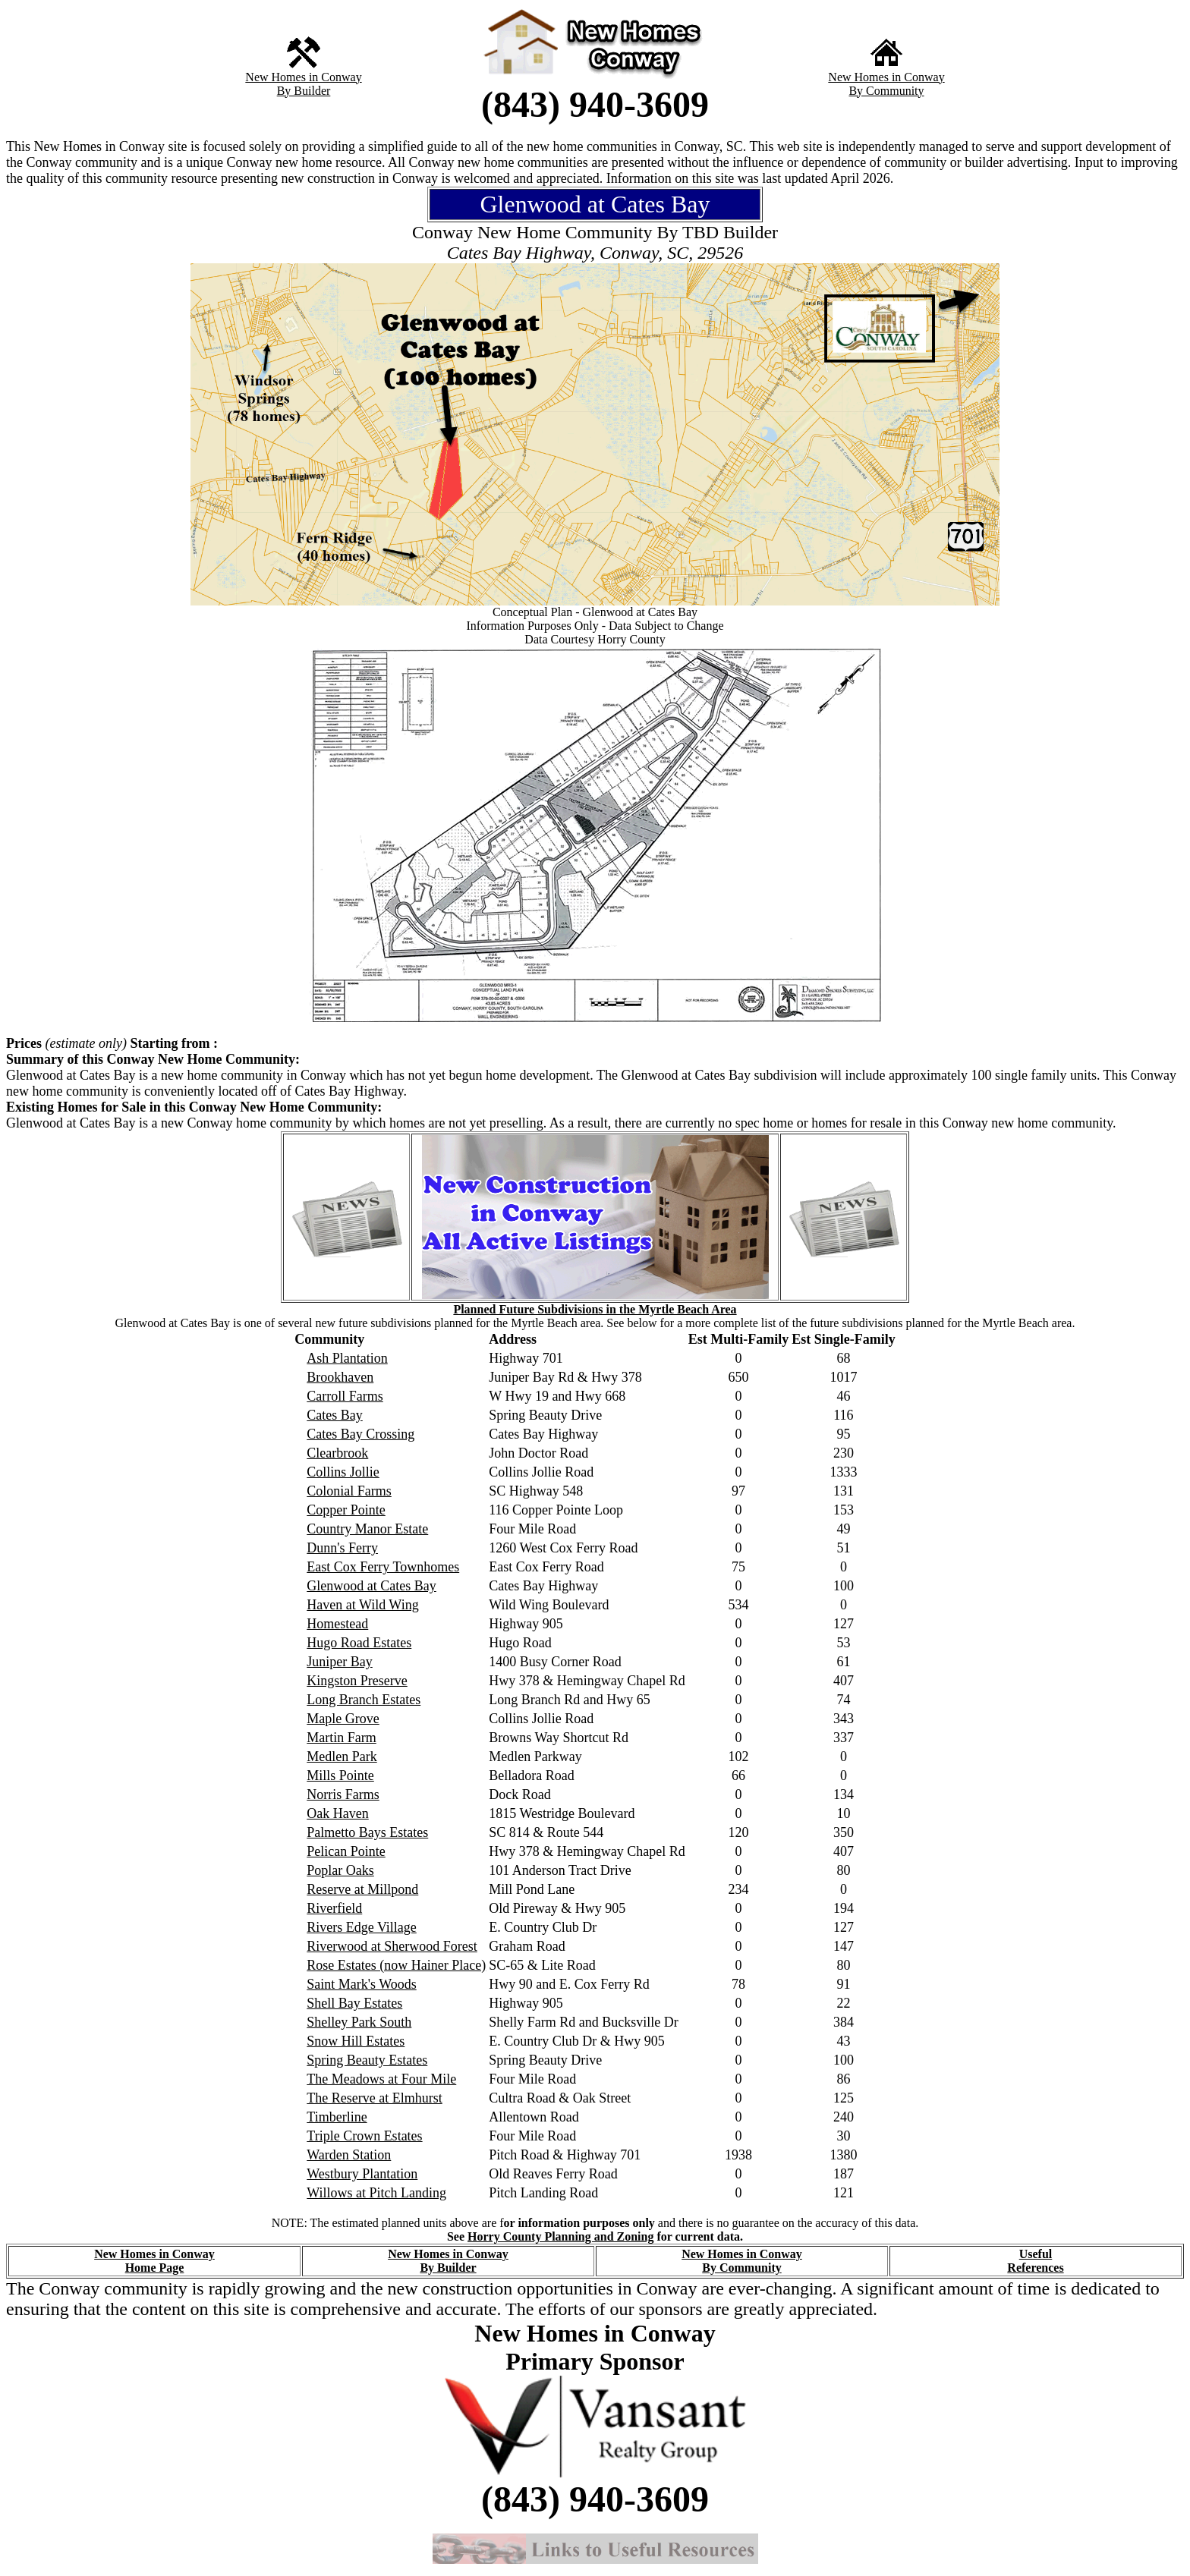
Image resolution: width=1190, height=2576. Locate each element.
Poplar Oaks (340, 1870)
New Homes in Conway (303, 77)
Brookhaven (340, 1377)
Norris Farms (343, 1794)
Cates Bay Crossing (360, 1434)
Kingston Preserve (357, 1680)
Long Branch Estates (363, 1699)
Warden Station (349, 2154)
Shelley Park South (359, 2022)
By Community (886, 90)
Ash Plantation (347, 1358)
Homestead (337, 1623)
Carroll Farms (345, 1396)
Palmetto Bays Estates (367, 1832)
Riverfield (334, 1908)
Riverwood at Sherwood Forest (392, 1946)
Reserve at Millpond (362, 1889)
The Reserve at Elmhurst (374, 2098)
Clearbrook (337, 1453)
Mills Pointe (340, 1775)
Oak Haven (337, 1813)
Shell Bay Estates (354, 2003)
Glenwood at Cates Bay (371, 1585)
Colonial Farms (349, 1491)
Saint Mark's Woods (361, 1984)
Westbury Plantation (362, 2173)
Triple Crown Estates (364, 2136)
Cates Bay (335, 1415)
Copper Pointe (346, 1510)
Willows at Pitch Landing (376, 2192)
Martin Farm (341, 1737)
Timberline (337, 2117)
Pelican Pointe (346, 1851)
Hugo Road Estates (359, 1642)
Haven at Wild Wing (362, 1604)
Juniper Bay (339, 1661)
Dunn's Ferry (342, 1547)
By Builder (304, 90)
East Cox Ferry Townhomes (383, 1566)
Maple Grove (343, 1718)
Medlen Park (341, 1756)
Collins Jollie (343, 1472)
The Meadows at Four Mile (381, 2079)
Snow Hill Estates (356, 2041)
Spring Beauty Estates (367, 2060)
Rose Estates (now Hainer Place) (396, 1965)
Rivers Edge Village (362, 1927)
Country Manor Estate (367, 1528)
